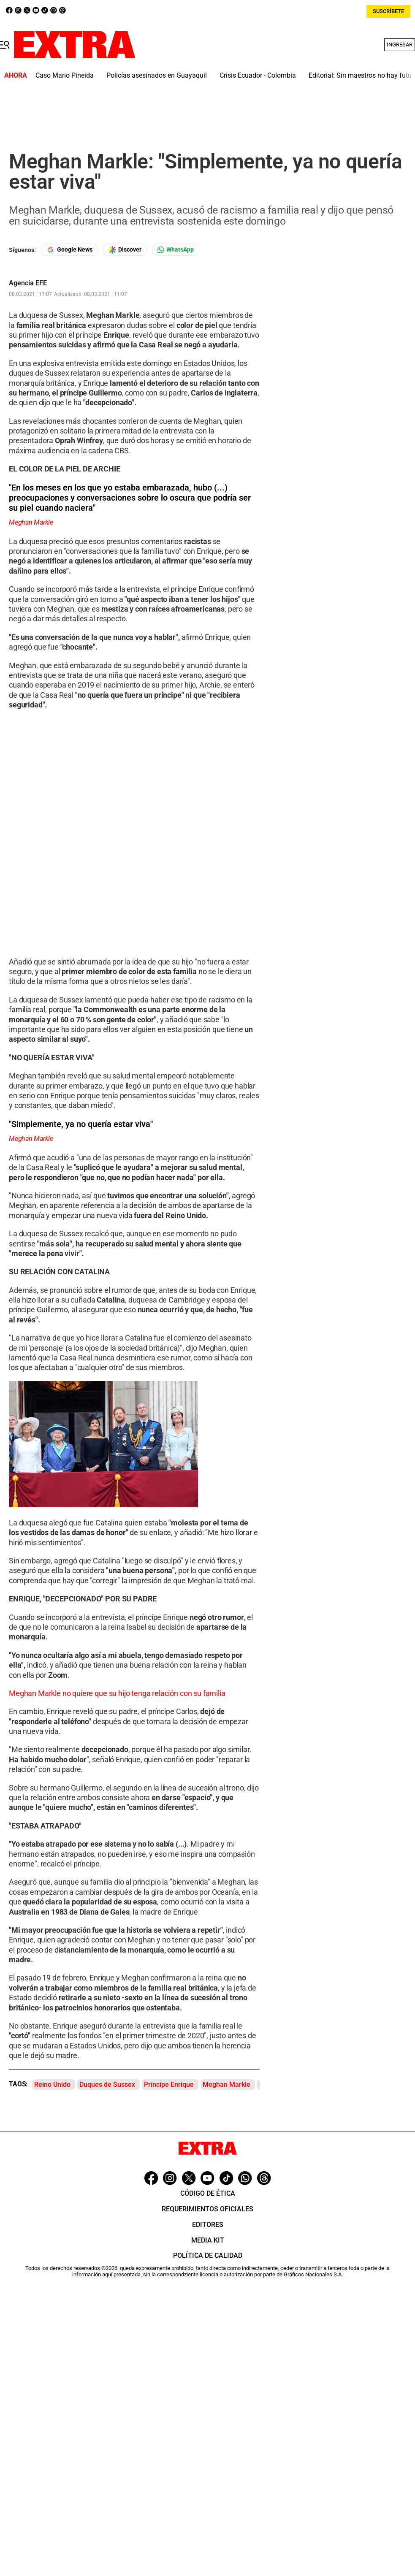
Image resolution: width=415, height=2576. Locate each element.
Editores (207, 2225)
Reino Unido (52, 2084)
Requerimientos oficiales (207, 2209)
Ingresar (399, 44)
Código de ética (207, 2193)
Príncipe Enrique (169, 2084)
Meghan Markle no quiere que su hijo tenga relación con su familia (117, 1693)
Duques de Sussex (107, 2084)
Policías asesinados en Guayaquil (156, 75)
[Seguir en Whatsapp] (175, 250)
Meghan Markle (226, 2084)
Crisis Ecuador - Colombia (258, 75)
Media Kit (207, 2240)
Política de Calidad (207, 2255)
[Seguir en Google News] (69, 250)
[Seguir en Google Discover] (125, 250)
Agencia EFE (28, 283)
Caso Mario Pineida (64, 75)
